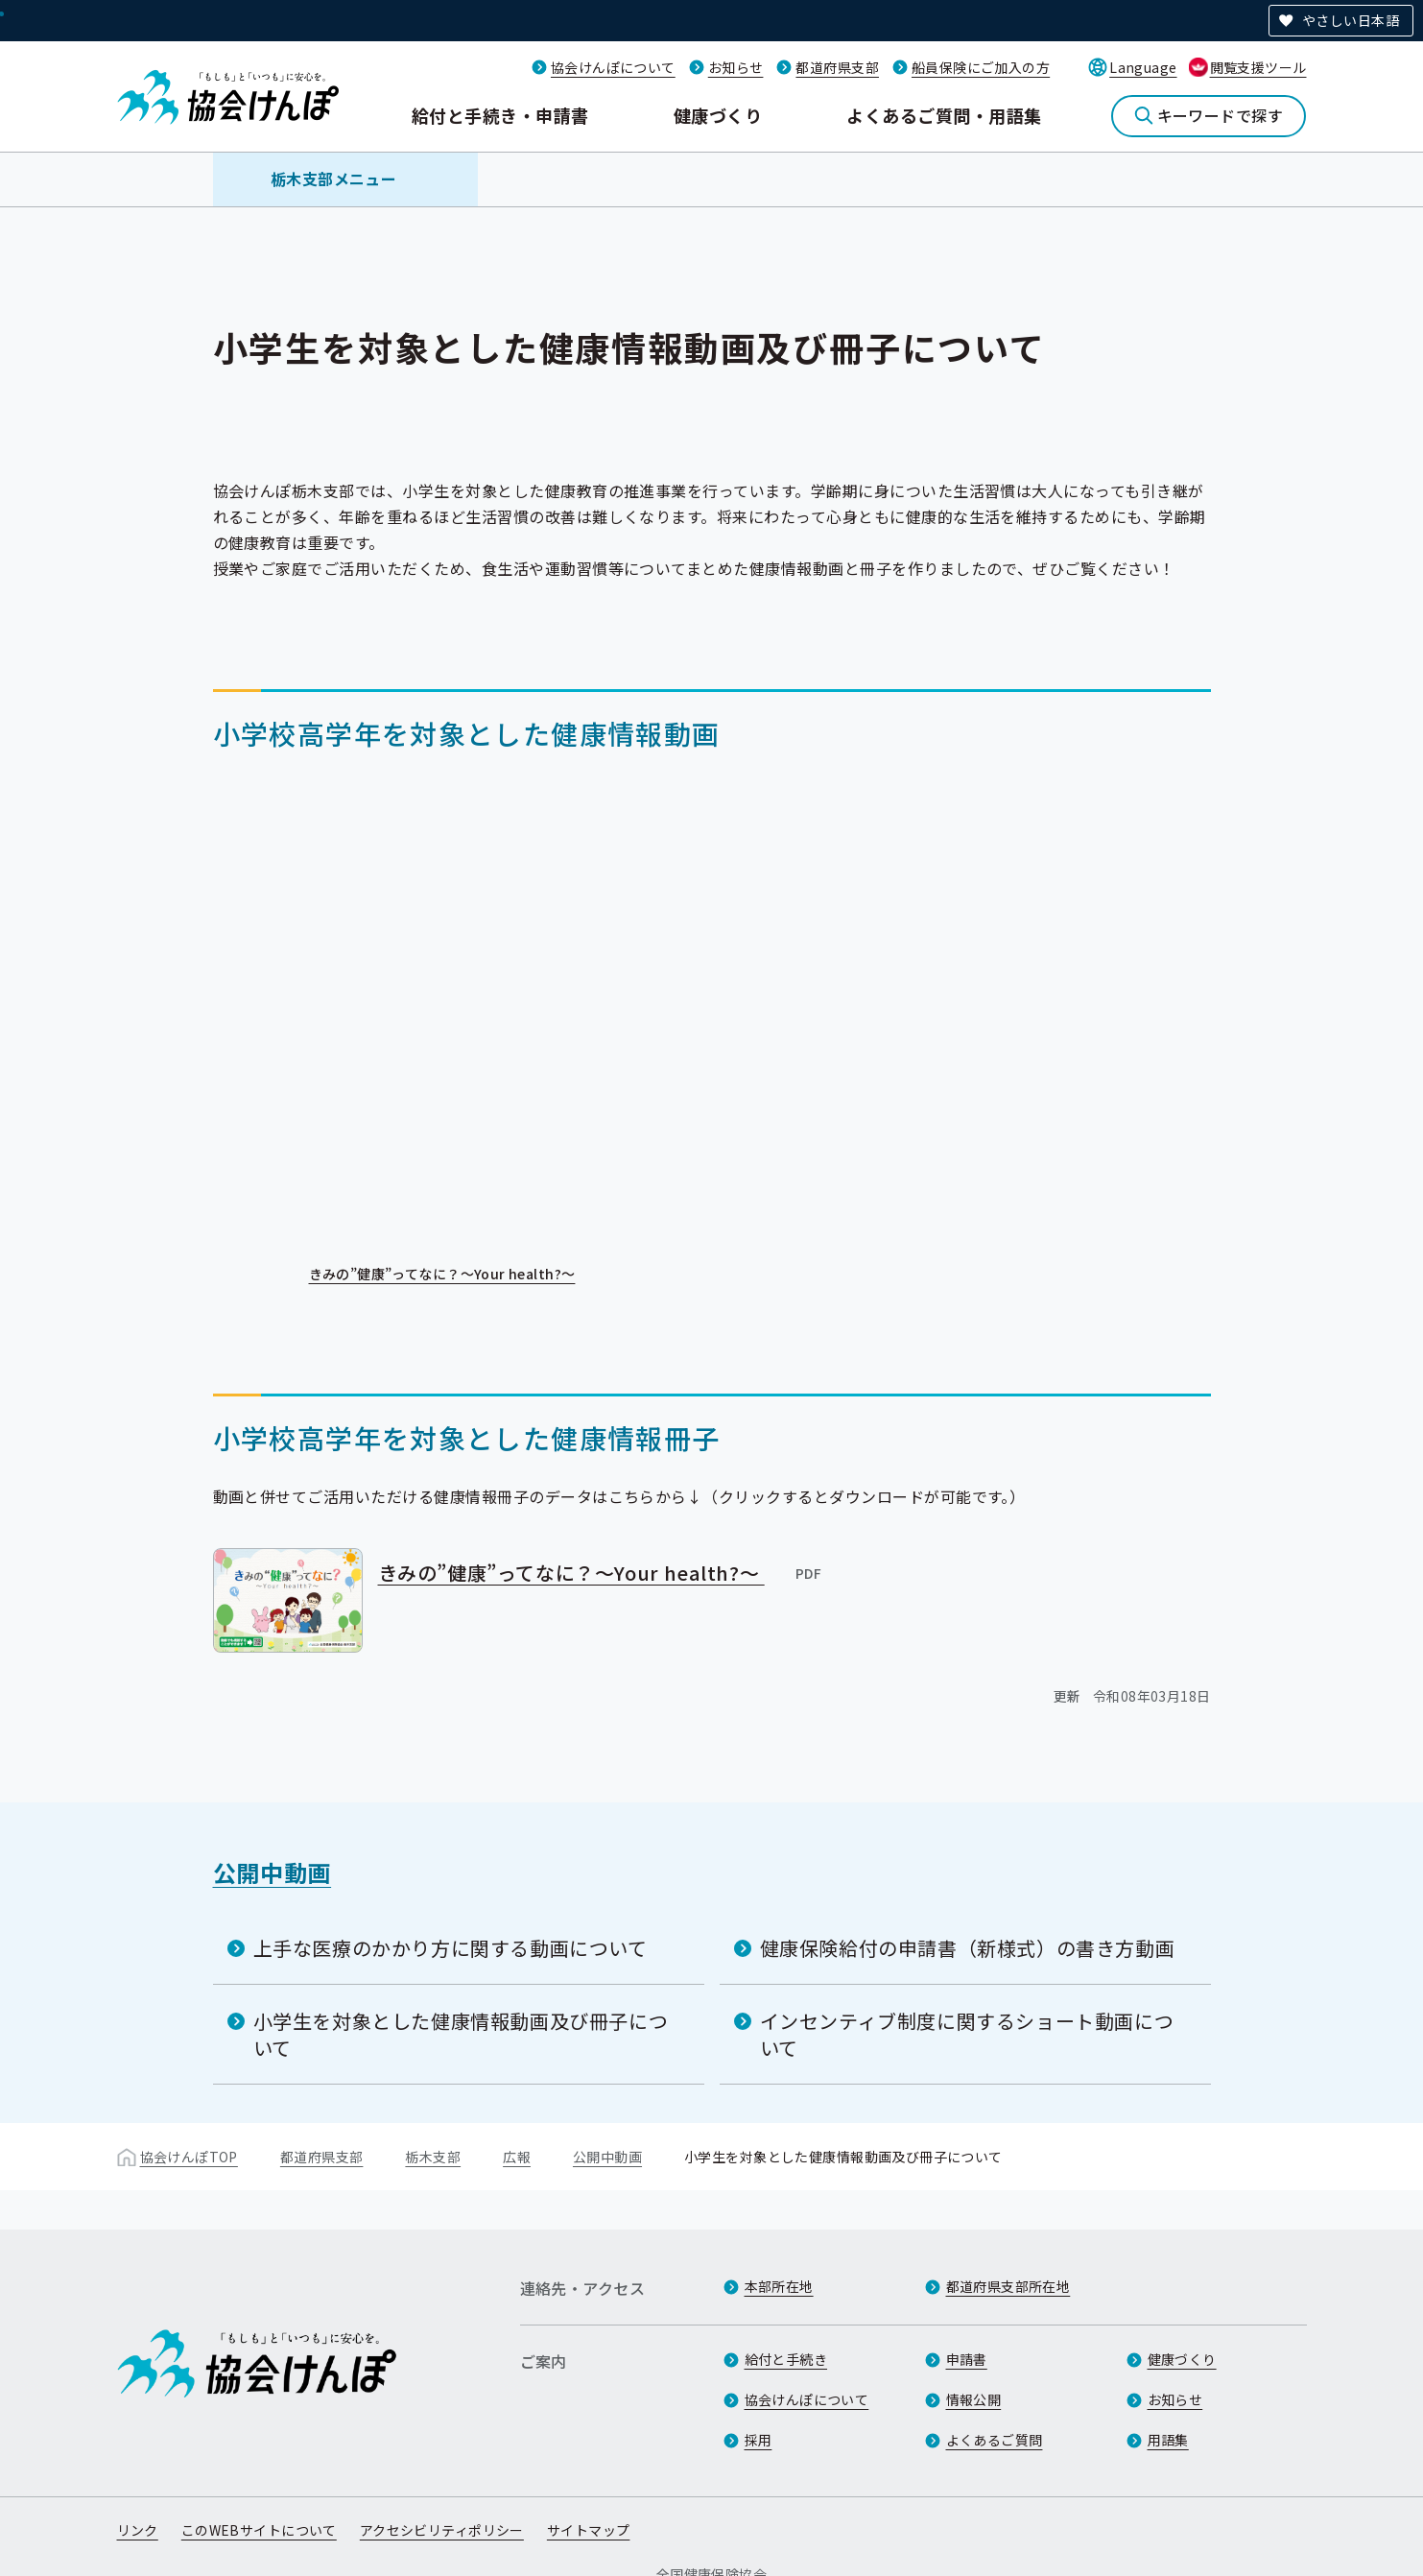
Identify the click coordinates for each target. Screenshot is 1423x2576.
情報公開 (974, 2400)
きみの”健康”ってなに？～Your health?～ (456, 1274)
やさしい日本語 (1350, 20)
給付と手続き (786, 2360)
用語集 (1168, 2440)
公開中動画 (272, 1871)
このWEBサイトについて (259, 2530)
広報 (517, 2155)
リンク (137, 2530)
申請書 (966, 2360)
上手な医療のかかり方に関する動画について (450, 1947)
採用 (758, 2440)
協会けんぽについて (613, 67)
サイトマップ (588, 2530)
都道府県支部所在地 (1008, 2287)
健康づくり (718, 115)
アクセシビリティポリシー (442, 2530)
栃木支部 (433, 2155)
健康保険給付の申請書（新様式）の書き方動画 (967, 1947)
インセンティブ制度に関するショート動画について (967, 2033)
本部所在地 (779, 2287)
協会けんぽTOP (189, 2155)
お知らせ (736, 67)
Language (1142, 67)
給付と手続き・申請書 (500, 115)
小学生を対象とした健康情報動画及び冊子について (461, 2033)
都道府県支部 (837, 67)
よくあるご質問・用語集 (943, 115)
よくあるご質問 (994, 2440)
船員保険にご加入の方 (981, 67)
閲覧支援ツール (1258, 67)
